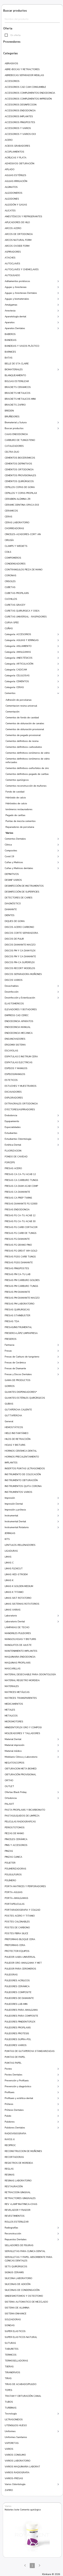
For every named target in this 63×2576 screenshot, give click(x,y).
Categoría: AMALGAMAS (17, 652)
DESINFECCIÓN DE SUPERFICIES (21, 891)
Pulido (7, 2115)
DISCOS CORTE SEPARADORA (21, 933)
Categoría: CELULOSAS (16, 675)
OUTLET (9, 1786)
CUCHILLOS (10, 599)
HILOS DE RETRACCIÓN (17, 1439)
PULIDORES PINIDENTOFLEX (19, 2021)
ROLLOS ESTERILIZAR (16, 2221)
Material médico (12, 1751)
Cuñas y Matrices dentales (18, 868)
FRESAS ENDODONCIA (16, 1209)
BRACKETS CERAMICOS (17, 387)
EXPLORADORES (13, 1097)
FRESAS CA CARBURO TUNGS (21, 1180)
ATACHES (9, 257)
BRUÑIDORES (11, 416)
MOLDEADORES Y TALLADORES (22, 1733)
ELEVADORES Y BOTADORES (20, 1009)
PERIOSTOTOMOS (14, 1827)
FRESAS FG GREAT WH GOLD (20, 1250)
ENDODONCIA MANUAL (17, 1027)
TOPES (8, 2390)
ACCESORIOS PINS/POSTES (19, 122)
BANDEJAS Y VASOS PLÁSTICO (21, 346)
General (8, 1421)
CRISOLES (9, 581)
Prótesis (8, 2104)
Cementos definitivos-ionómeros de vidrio (27, 752)
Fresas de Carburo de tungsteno (21, 1356)
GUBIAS (8, 1403)
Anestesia (9, 310)
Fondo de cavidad (14, 791)
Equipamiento (11, 1121)
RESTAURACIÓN (13, 2186)
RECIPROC (9, 2145)
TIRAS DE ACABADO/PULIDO (20, 2384)
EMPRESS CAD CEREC (16, 1015)
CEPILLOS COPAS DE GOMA (19, 487)
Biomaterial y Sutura (15, 422)
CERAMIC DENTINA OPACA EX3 (21, 504)
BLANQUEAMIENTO (15, 375)
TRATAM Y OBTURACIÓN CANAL (22, 2396)
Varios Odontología (14, 2484)
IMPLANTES (10, 1462)
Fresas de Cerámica (14, 1362)
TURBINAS (10, 2407)
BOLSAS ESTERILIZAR (16, 381)
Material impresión (14, 1745)
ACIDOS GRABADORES (17, 145)
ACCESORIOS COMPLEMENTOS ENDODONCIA (29, 92)
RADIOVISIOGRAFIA (15, 2133)
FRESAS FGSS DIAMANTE (18, 1262)
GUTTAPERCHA (13, 1415)
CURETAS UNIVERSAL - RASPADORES (25, 616)
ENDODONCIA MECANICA (18, 1033)
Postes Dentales (13, 2074)
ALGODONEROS (13, 193)
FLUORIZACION (12, 1150)
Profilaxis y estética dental (18, 2098)
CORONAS (10, 575)
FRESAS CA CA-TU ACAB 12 (19, 1174)
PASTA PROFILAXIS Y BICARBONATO (24, 1809)
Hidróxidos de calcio (16, 803)
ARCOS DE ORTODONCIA (18, 234)
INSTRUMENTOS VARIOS (18, 1492)
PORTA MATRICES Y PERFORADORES (25, 1886)
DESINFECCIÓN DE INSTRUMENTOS (23, 885)
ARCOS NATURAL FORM (17, 240)
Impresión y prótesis (15, 1509)
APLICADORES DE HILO (17, 222)
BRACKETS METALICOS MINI (19, 399)
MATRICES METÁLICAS (16, 1692)
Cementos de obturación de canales (24, 723)
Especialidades (12, 1127)
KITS (6, 1539)
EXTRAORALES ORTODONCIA (20, 1103)
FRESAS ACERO (13, 1168)
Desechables (11, 986)
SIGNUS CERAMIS (14, 2272)
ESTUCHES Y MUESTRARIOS (20, 1086)
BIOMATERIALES (13, 369)
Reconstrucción (12, 2233)
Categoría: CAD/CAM (15, 669)
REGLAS (8, 2168)
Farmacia (9, 1345)
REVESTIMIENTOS (14, 2216)
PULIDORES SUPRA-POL (17, 2039)
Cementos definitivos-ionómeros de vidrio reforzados (27, 760)
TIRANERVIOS (12, 2372)
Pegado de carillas (15, 815)
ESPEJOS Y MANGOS (15, 1068)
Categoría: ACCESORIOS (17, 634)
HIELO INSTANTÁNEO (16, 1433)
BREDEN (8, 410)
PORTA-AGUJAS (13, 1892)
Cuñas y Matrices (13, 862)
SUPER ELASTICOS (14, 2331)
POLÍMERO (10, 1880)
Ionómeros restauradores (18, 809)
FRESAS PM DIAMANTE (17, 1292)
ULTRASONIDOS (13, 2419)
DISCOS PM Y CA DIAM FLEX (19, 950)
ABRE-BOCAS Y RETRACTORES (21, 69)
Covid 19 (9, 856)
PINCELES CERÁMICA (15, 1839)
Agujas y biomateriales (16, 298)
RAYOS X (9, 2139)
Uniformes (9, 2431)
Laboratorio (10, 1615)
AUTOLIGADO (12, 275)
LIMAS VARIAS (12, 1609)
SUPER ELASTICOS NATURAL (20, 2337)
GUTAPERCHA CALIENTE (18, 1409)
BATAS (8, 357)
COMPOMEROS (12, 557)
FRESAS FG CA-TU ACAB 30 (19, 1221)
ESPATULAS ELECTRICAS (18, 1062)
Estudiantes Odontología (17, 1139)
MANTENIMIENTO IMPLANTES (20, 1651)
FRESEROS (10, 1339)
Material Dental (12, 1739)
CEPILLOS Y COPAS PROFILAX (20, 493)
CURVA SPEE (11, 622)
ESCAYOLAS (11, 1050)
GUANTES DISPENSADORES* (20, 1392)
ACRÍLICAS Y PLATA (15, 157)
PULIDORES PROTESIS (16, 2033)
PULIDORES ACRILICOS (16, 1980)
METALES (9, 1709)
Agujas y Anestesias (15, 287)
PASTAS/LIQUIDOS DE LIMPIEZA (21, 1815)
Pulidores (9, 2121)
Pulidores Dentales (14, 2127)
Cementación (12, 711)
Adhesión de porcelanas (18, 700)
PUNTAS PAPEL (12, 2062)
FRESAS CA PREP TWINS (18, 1197)
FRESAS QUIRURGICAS (16, 1309)
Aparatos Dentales (14, 328)
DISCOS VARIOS (13, 980)
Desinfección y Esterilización (19, 997)
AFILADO (9, 169)
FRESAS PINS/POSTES (16, 1268)
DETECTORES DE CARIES (18, 897)
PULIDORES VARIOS (15, 2045)
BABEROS (9, 334)
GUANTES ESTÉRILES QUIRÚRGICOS (24, 1397)
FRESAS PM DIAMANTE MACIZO (21, 1297)
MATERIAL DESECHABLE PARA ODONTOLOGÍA (30, 1674)
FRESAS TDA (11, 1321)
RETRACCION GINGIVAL (17, 2192)
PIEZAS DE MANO (14, 1833)
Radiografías (11, 2227)
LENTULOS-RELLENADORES (19, 1545)
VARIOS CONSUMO (15, 2454)
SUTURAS (10, 2343)
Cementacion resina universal (21, 705)
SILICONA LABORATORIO (18, 2278)
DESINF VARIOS (13, 880)
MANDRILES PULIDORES (17, 1633)
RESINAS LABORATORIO (17, 2180)
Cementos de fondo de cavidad (21, 717)
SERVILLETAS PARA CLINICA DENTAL (24, 2251)
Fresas (7, 1350)
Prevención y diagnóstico (17, 2086)
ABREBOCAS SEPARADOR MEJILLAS (24, 75)
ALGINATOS (10, 187)
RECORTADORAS (14, 2157)
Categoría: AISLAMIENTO (17, 646)
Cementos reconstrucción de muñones (25, 785)
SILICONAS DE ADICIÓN (17, 2284)
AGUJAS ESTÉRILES (15, 175)
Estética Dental (12, 1144)
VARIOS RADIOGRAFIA (16, 2472)
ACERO (8, 140)
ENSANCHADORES (14, 1038)
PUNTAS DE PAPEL (14, 2057)
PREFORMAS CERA (14, 1945)
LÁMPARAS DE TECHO (16, 1627)
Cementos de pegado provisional (22, 735)
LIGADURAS (10, 1550)
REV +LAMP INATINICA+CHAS (20, 2204)
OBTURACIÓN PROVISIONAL (20, 1774)
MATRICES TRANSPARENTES (20, 1698)
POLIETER (9, 1862)
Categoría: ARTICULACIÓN (18, 663)
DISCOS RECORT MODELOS (19, 968)
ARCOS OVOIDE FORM (16, 246)
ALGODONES (11, 198)
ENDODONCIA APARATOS (18, 1021)
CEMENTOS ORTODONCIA (18, 469)
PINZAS (8, 1851)
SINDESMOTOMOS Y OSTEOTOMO (23, 2296)
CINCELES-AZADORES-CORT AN (22, 534)
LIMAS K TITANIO (13, 1592)
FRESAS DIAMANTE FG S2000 (20, 1203)
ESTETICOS (10, 1080)
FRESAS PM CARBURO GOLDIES (21, 1280)
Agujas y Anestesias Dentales (20, 293)
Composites (10, 850)
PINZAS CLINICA (13, 1857)
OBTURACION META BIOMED (20, 1768)
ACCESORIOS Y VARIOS (17, 128)
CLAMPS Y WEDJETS (15, 546)
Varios (9, 833)
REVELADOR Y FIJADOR (17, 2210)
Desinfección (11, 991)
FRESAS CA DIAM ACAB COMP (21, 1186)
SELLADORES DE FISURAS (18, 2245)
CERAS (8, 516)
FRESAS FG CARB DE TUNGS (20, 1233)
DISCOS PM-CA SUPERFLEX (19, 962)
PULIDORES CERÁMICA (16, 1986)
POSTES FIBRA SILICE (16, 1933)
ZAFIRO (8, 2490)
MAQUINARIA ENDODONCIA (19, 1656)
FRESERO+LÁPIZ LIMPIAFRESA (20, 1333)
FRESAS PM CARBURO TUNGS (21, 1286)
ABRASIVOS (11, 63)
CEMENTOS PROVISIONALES (20, 475)
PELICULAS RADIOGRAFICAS (19, 1821)
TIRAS (7, 2378)
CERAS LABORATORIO (16, 522)
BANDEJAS (10, 340)
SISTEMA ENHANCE (15, 2313)
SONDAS (9, 2325)
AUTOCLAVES (12, 263)
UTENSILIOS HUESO (15, 2425)
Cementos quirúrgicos (16, 780)
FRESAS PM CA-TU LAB (17, 1274)
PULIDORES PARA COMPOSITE (21, 2015)
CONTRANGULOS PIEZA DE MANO (23, 569)
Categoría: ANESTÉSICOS (18, 657)
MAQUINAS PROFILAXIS (17, 1662)
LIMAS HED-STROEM (15, 1574)
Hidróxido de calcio (15, 797)
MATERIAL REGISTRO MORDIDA (21, 1680)
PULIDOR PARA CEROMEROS (20, 1968)
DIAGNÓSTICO (12, 903)
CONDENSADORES (14, 563)
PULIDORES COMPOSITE (17, 1992)
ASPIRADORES (12, 251)
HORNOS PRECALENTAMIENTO (21, 1456)
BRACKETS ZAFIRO (14, 404)
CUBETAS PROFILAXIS (16, 593)
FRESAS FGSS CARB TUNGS (19, 1256)
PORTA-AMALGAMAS (16, 1898)
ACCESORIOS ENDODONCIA (19, 110)
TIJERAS (8, 2366)
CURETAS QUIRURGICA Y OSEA (21, 610)
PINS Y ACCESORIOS (15, 1845)
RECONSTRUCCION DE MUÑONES (23, 2151)
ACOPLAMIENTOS (14, 151)
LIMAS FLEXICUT (13, 1568)
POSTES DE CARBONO (17, 1927)
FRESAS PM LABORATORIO (19, 1303)
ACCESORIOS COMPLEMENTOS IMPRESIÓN (27, 98)
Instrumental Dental (15, 1521)
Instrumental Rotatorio (16, 1527)
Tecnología (10, 2413)
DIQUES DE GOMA (14, 921)
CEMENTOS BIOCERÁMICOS (19, 457)
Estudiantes (10, 1133)
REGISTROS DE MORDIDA (18, 2163)
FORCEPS (9, 1162)
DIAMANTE (10, 909)
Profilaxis (9, 2092)
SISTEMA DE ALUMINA (16, 2307)
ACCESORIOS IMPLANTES (18, 116)
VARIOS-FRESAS (13, 2478)
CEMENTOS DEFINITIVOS (18, 463)
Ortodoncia (10, 1798)
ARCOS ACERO (12, 228)
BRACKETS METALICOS (17, 393)
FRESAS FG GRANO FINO (18, 1244)
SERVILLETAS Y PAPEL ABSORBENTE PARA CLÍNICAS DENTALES (28, 2259)
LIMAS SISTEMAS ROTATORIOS (21, 1603)
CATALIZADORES (13, 446)
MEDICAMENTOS (13, 1704)
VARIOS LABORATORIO (17, 2460)
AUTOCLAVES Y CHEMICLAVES (21, 269)
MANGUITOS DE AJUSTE (17, 1645)
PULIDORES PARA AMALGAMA (20, 2010)
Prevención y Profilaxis (16, 2080)
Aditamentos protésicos (17, 281)
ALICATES (9, 210)
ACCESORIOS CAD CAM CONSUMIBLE (25, 87)
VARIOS (8, 2449)
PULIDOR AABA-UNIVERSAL (19, 1957)
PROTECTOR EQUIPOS (16, 1951)
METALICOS (10, 1715)
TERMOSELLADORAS (16, 2360)
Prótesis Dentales (13, 2110)
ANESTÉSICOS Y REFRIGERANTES (23, 216)
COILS (7, 552)
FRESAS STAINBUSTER (17, 1315)
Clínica (7, 844)
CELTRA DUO (11, 451)
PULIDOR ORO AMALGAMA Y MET (22, 1962)
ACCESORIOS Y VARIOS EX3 (19, 134)
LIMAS (7, 1556)
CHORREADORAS (14, 528)
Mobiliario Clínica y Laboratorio (20, 1756)
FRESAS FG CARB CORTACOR (20, 1227)
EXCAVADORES (12, 1091)
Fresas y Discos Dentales (17, 1374)
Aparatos (9, 322)
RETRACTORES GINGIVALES (19, 2198)
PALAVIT (9, 1804)
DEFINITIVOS (11, 874)
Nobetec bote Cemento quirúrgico (22, 2509)
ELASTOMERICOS (14, 1003)
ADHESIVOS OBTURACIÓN (19, 163)
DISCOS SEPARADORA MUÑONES (22, 974)
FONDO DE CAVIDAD (15, 1156)
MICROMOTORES (13, 1721)
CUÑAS (8, 628)
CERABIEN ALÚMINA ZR (17, 499)
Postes (8, 2068)
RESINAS (9, 2174)
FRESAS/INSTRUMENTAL (18, 1327)
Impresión (9, 1498)
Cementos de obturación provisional (24, 729)
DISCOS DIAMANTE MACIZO (19, 944)
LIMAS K (8, 1580)
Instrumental (11, 1515)
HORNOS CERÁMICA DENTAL (20, 1450)
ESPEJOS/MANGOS (14, 1074)
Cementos (9, 693)
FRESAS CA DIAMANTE (17, 1192)
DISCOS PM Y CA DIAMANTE (20, 956)
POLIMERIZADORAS (15, 1868)
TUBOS (8, 2401)
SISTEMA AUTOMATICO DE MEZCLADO (26, 2301)
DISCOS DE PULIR (14, 938)
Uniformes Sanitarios (15, 2437)
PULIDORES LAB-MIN (15, 2004)
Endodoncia (10, 1115)
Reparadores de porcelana (19, 827)
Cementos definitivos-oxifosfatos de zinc (27, 768)
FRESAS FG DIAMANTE (16, 1239)
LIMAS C (8, 1562)
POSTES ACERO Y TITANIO (19, 1915)
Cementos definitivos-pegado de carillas (26, 774)
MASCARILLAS (12, 1668)
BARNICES (10, 351)
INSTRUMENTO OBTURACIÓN (20, 1480)
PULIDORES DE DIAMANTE (18, 1998)
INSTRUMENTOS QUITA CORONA (22, 1486)
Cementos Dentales (15, 838)
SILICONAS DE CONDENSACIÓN (21, 2290)
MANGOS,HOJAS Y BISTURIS (20, 1639)
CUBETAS (9, 587)
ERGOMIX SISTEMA (14, 1044)
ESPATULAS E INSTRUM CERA (20, 1056)
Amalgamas (10, 304)
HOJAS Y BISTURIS (14, 1445)
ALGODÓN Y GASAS (15, 204)
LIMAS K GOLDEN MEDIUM (18, 1586)
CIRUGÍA (8, 540)
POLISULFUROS (12, 1874)
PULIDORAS (10, 1974)
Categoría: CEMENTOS (16, 681)
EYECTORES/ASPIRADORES (19, 1109)
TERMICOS (10, 2354)
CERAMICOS (11, 510)
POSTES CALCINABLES (16, 1921)
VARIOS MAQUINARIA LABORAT (22, 2466)
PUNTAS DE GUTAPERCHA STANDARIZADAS (29, 2051)
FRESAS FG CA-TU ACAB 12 (19, 1215)
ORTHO (8, 1780)
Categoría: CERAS (14, 687)
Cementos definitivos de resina (21, 741)
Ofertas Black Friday (15, 1792)
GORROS (9, 1386)
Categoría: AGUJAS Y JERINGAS (21, 640)
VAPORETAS (11, 2443)
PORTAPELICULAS (14, 1904)
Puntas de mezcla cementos (20, 821)
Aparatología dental (15, 316)
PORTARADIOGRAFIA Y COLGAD (22, 1909)
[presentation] (31, 19)
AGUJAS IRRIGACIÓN (15, 181)
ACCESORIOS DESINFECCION (20, 104)
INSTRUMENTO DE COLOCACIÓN (22, 1474)
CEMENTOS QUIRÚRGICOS (18, 481)
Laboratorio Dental (14, 1621)
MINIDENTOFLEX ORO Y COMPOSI (22, 1727)
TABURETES (11, 2349)
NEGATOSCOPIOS (14, 1762)
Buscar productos (13, 428)
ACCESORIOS (11, 81)
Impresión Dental (13, 1503)
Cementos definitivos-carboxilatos (23, 747)
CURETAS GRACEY (14, 605)
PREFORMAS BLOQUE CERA (19, 1939)
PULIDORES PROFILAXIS (17, 2027)
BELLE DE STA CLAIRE (16, 363)
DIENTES (9, 915)
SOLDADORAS (12, 2319)
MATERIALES (11, 1686)
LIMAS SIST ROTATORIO (17, 1598)
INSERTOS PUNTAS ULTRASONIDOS (24, 1468)
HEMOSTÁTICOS (13, 1427)
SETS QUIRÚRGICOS (15, 2266)
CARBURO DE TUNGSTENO (19, 440)
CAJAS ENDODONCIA (16, 434)
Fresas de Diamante (15, 1368)
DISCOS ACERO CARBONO (19, 927)
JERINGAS (9, 1533)
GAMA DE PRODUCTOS (17, 1380)
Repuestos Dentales (15, 2239)
